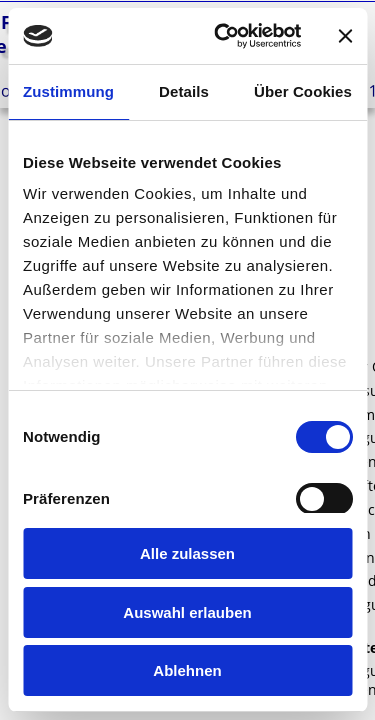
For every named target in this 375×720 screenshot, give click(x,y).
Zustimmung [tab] (68, 91)
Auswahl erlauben (187, 612)
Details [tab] (184, 91)
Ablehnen (187, 670)
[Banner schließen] (345, 36)
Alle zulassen (187, 553)
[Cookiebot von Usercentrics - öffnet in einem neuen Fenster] (223, 36)
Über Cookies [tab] (303, 91)
